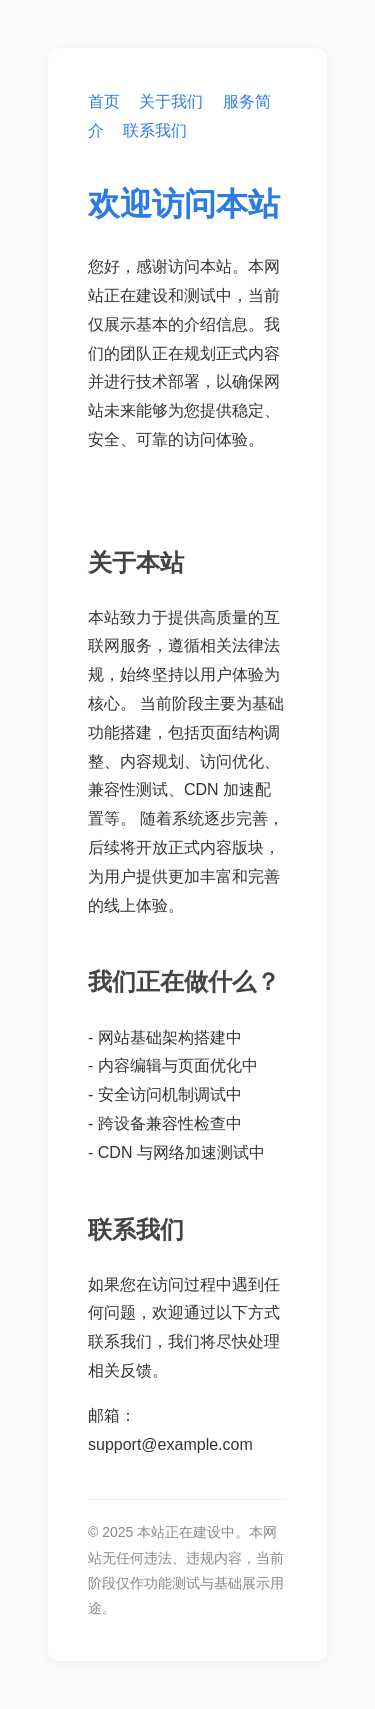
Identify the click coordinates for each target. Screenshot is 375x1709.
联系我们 (155, 130)
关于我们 (171, 101)
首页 (104, 101)
